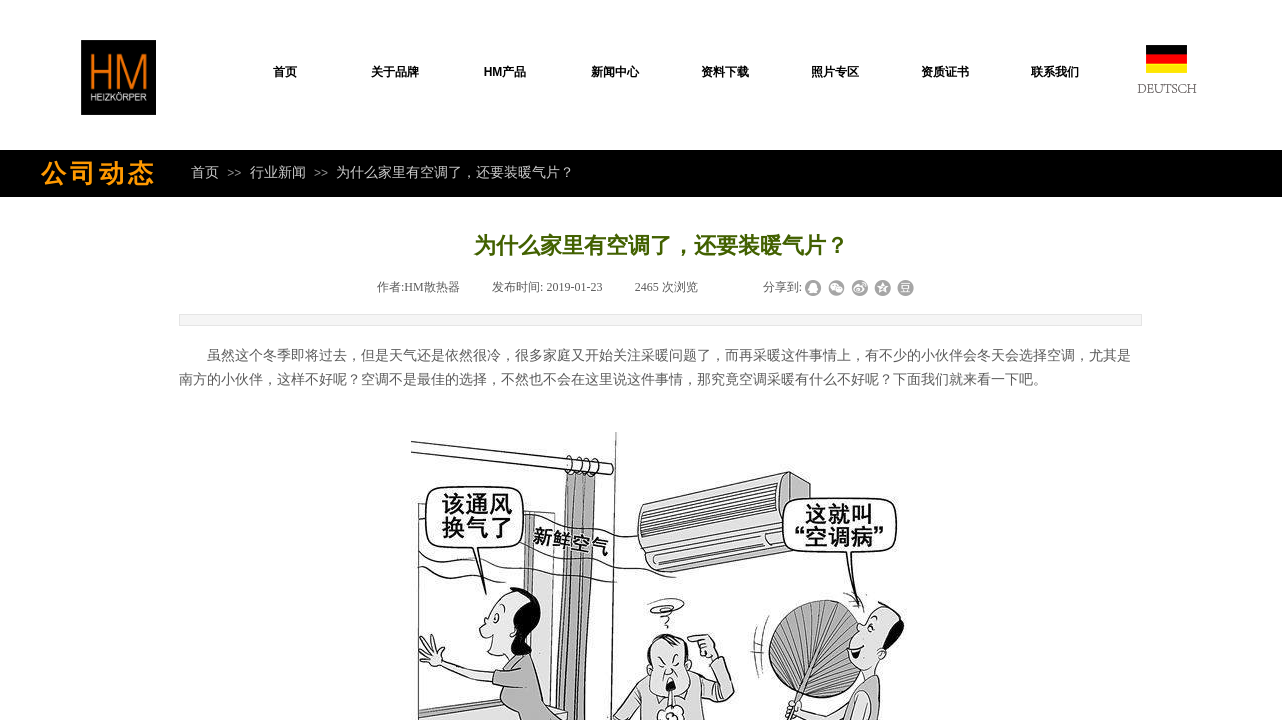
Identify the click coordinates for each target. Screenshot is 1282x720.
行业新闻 (278, 172)
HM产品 (505, 72)
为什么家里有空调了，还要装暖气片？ (455, 172)
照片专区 (835, 72)
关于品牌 (395, 72)
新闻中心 (615, 72)
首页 (285, 72)
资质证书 (945, 72)
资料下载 (725, 72)
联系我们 (1055, 72)
